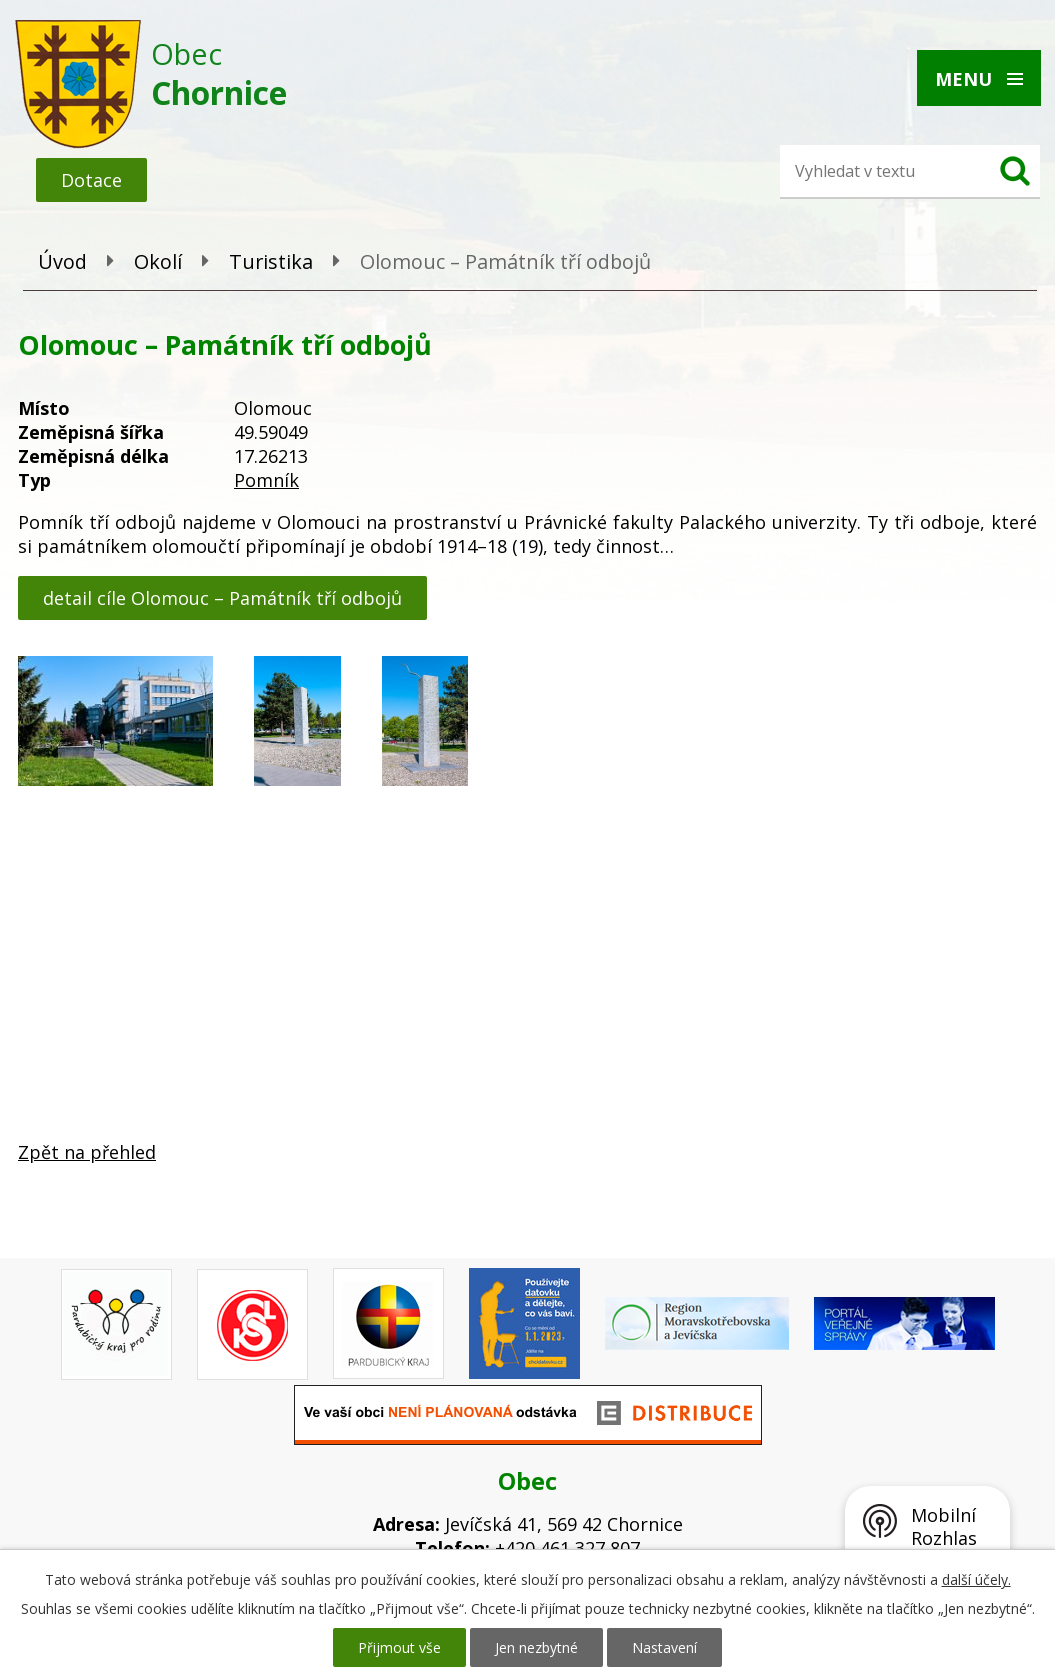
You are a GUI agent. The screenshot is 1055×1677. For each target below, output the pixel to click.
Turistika (271, 261)
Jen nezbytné (536, 1647)
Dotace (91, 180)
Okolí (158, 261)
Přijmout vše (399, 1647)
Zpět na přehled (87, 1152)
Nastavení (664, 1647)
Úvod (62, 261)
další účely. (976, 1579)
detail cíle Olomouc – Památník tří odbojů (222, 598)
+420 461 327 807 (567, 1548)
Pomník (266, 480)
